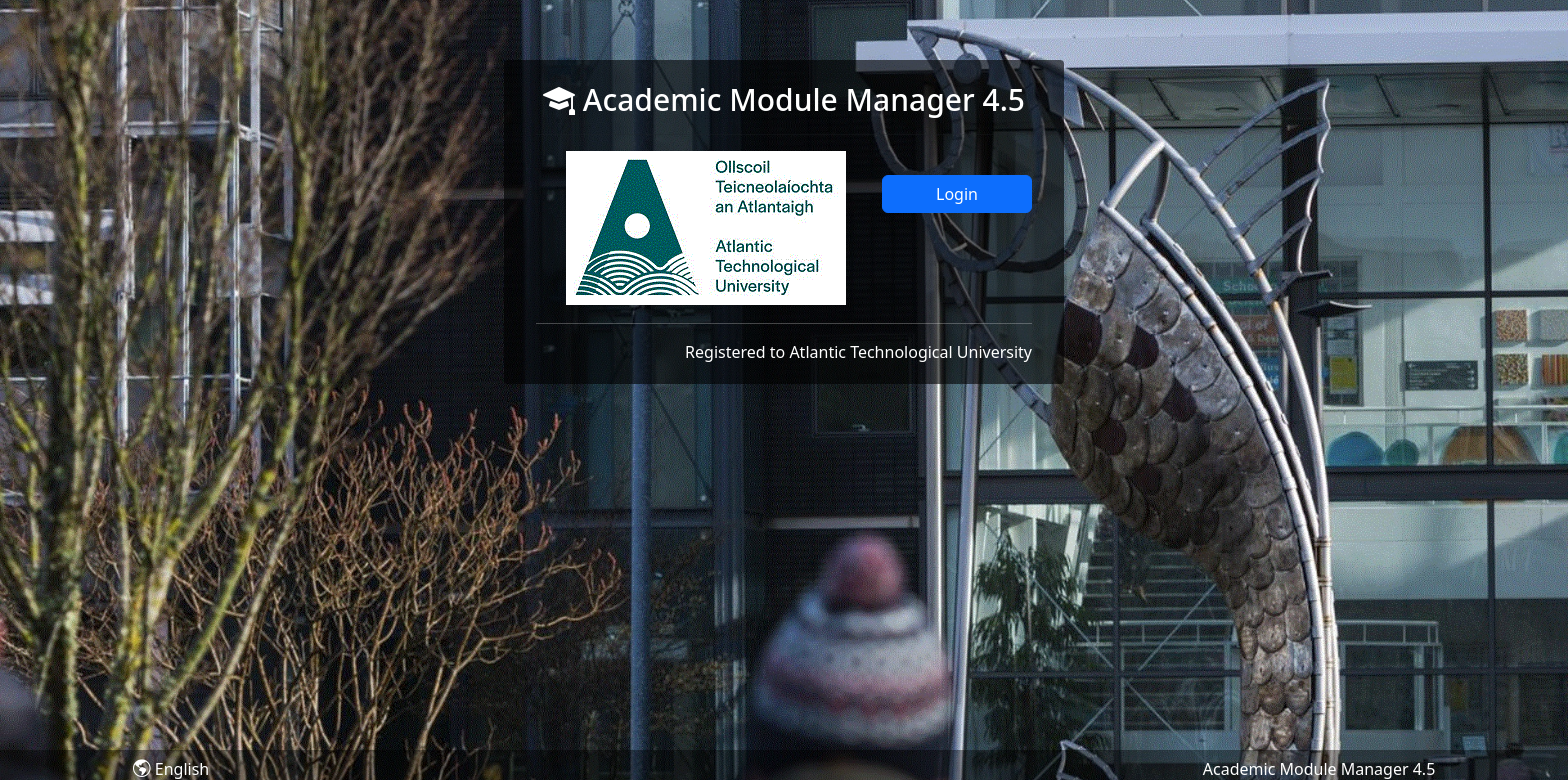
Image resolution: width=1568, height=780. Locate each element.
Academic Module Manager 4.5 (1319, 769)
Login (957, 194)
